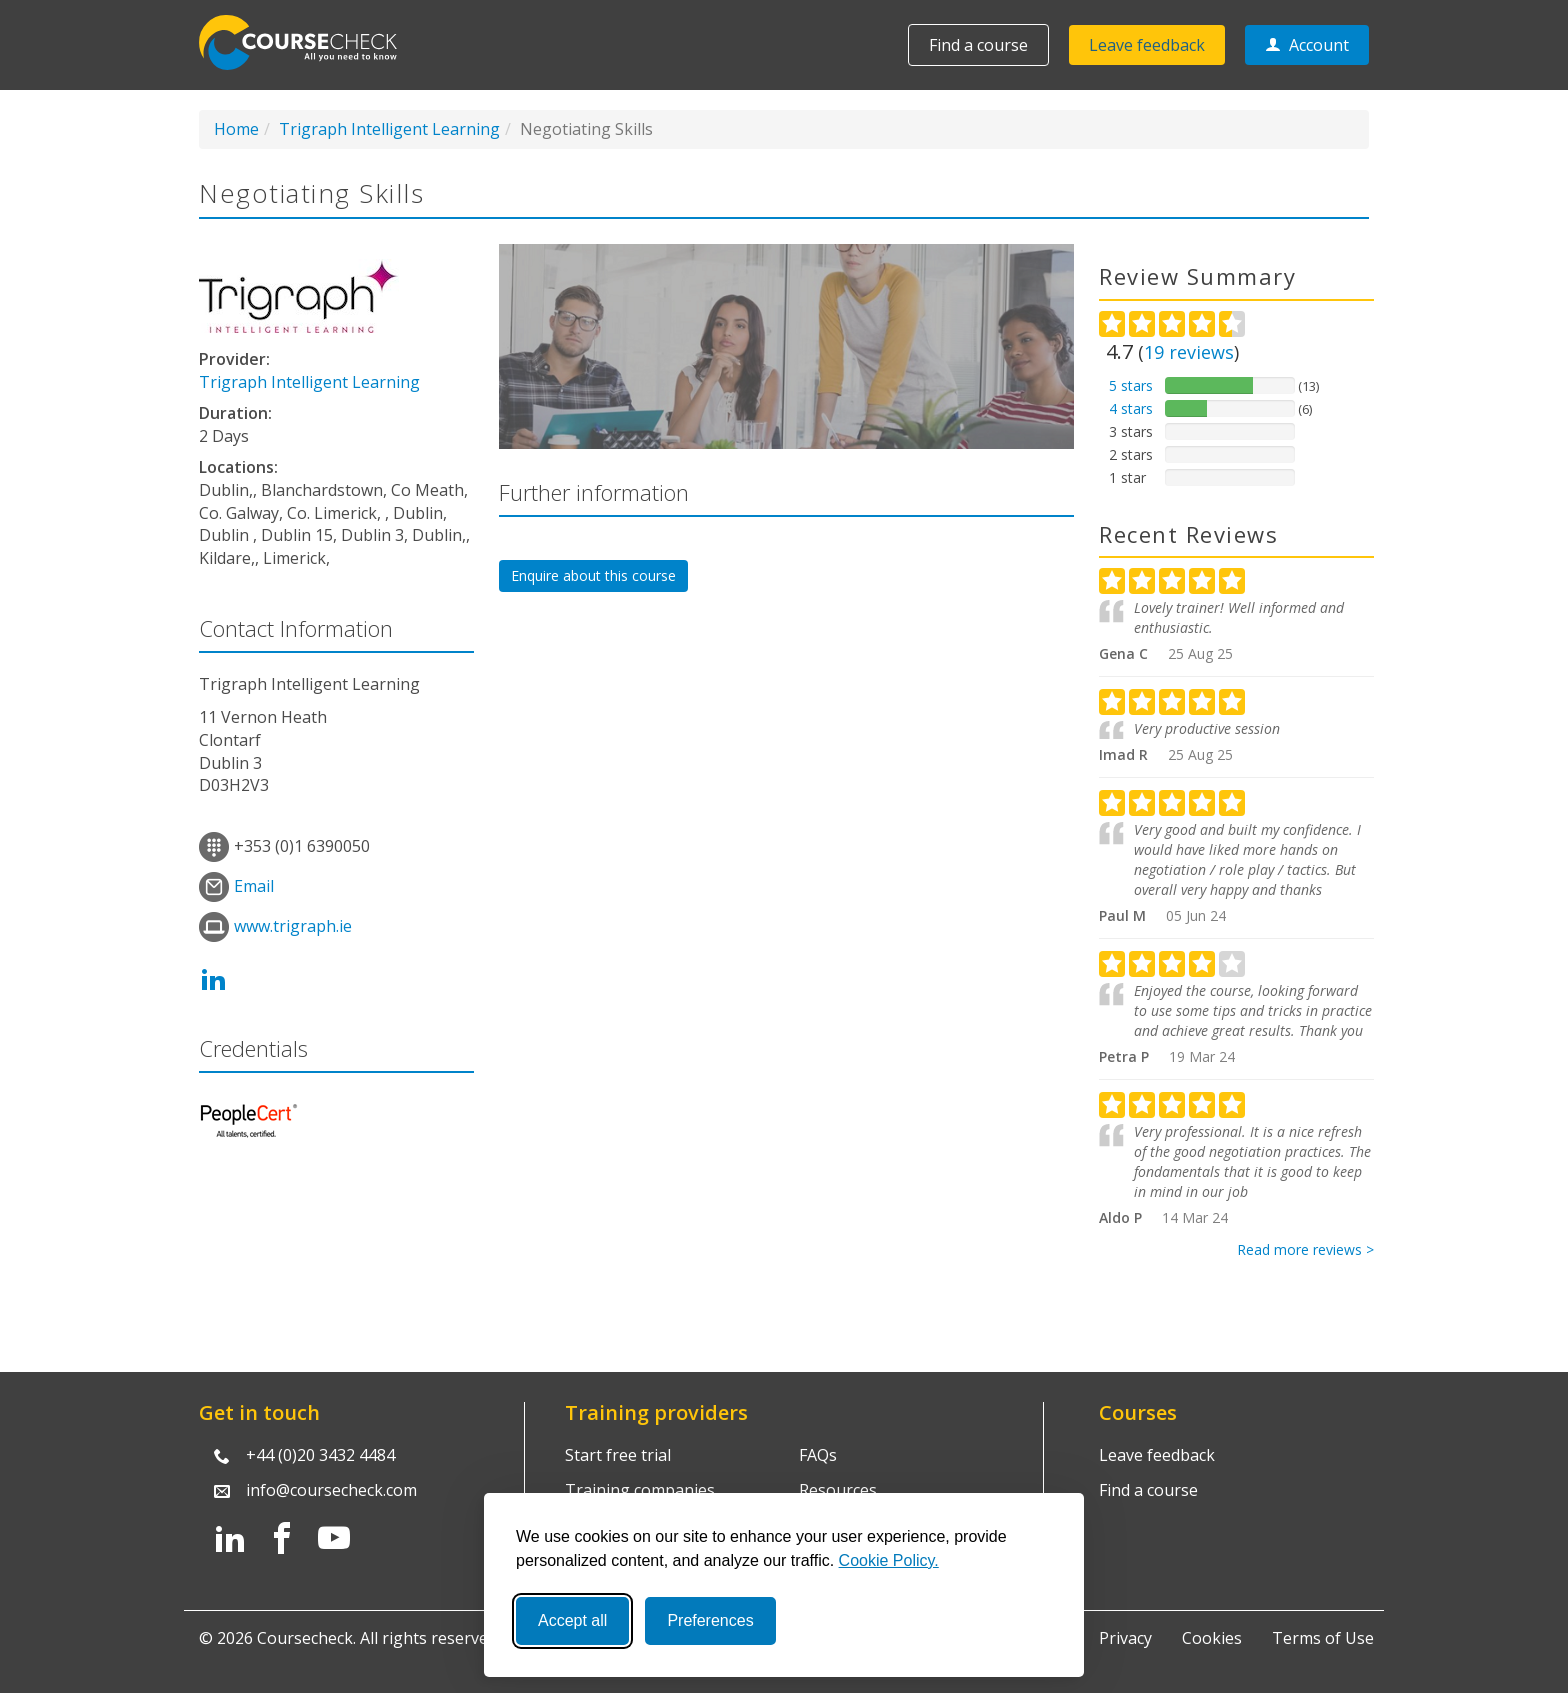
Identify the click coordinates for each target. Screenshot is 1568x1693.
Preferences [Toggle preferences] (710, 1620)
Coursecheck (309, 42)
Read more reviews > (1305, 1249)
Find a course (978, 45)
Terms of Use (1323, 1638)
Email (254, 886)
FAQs (818, 1455)
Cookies (1212, 1638)
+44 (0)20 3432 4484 (320, 1455)
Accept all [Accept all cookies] (572, 1620)
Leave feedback (1147, 45)
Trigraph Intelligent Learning (389, 129)
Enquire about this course (593, 575)
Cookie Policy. (889, 1560)
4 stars (1131, 408)
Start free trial (618, 1455)
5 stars (1131, 385)
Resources (838, 1490)
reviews (1189, 352)
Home (236, 129)
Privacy (1125, 1638)
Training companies (640, 1490)
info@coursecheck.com (331, 1490)
